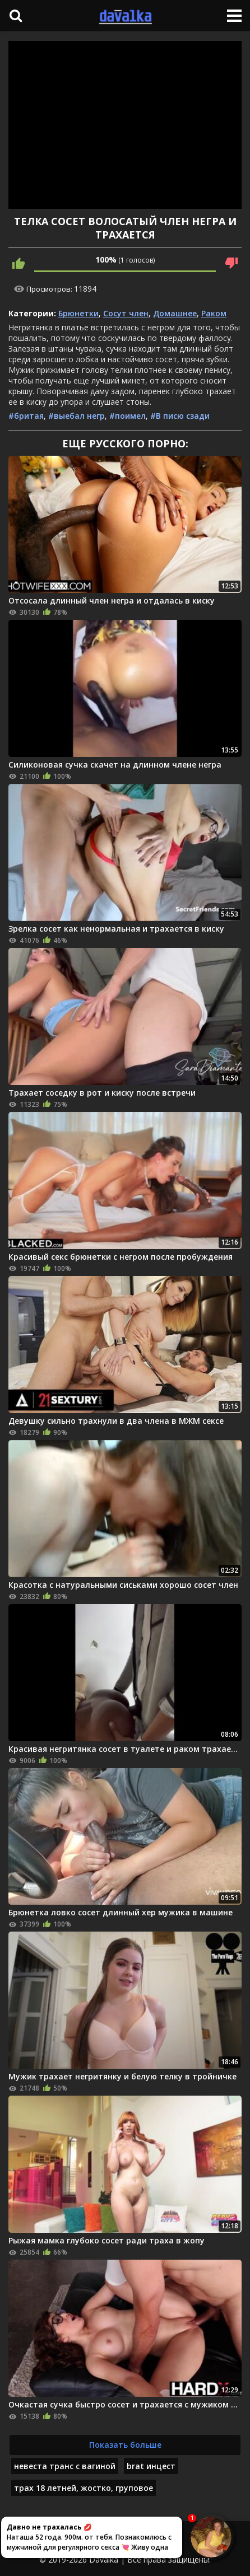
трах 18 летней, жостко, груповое (83, 2488)
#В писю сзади (180, 415)
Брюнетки (78, 313)
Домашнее (175, 313)
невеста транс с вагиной (64, 2466)
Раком (213, 313)
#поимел (127, 415)
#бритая (26, 415)
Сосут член (126, 313)
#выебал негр (76, 415)
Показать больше (125, 2444)
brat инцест (151, 2466)
